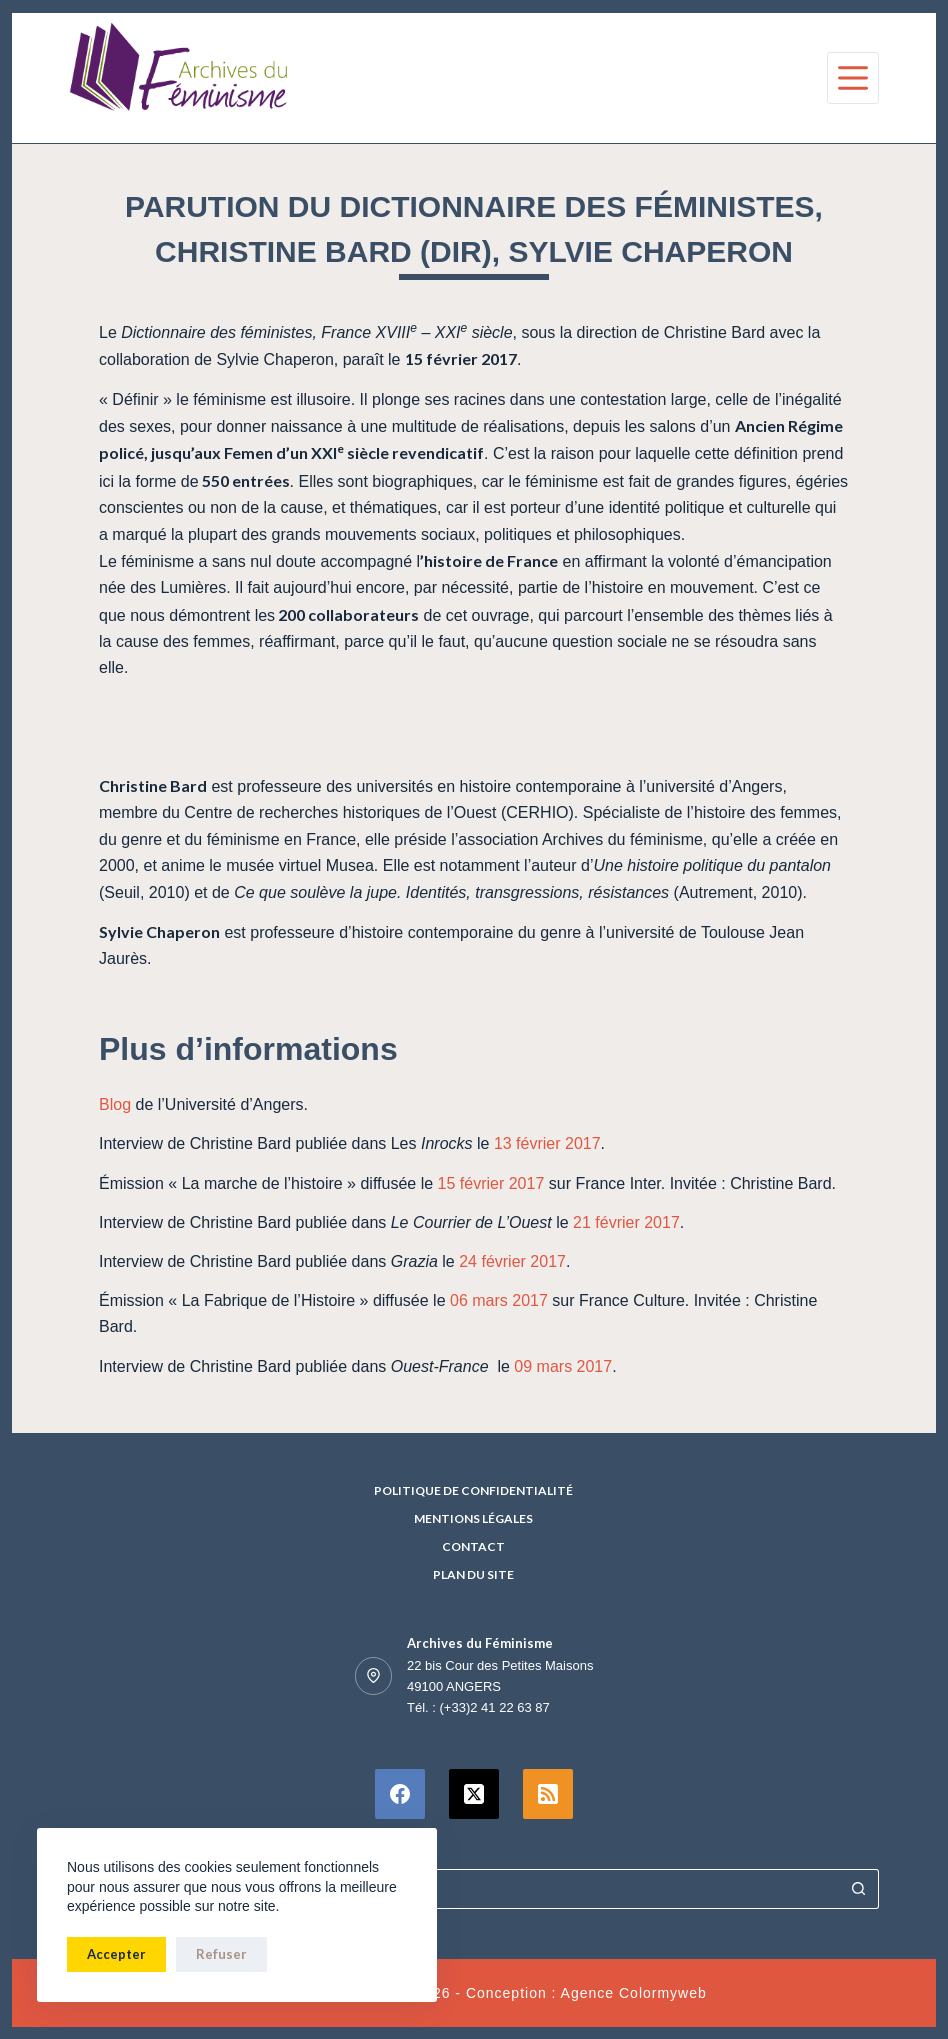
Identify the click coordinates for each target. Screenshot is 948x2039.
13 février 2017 (547, 1143)
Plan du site (473, 1574)
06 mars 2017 (499, 1300)
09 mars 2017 (563, 1366)
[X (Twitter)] (474, 1794)
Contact (473, 1546)
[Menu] (853, 78)
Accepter (116, 1954)
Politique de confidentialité (473, 1490)
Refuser (221, 1954)
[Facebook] (400, 1794)
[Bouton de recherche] (859, 1889)
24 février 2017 (512, 1261)
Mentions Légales (473, 1518)
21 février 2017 (626, 1222)
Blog (115, 1104)
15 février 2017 (493, 1183)
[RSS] (548, 1794)
